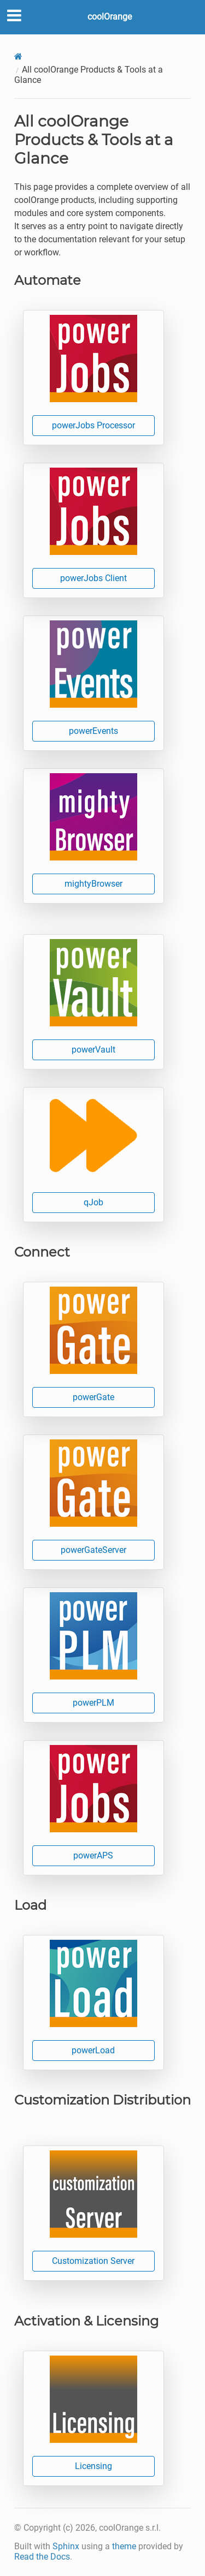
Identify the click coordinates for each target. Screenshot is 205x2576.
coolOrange (109, 16)
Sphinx (65, 2546)
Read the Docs (42, 2556)
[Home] (18, 56)
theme (124, 2546)
